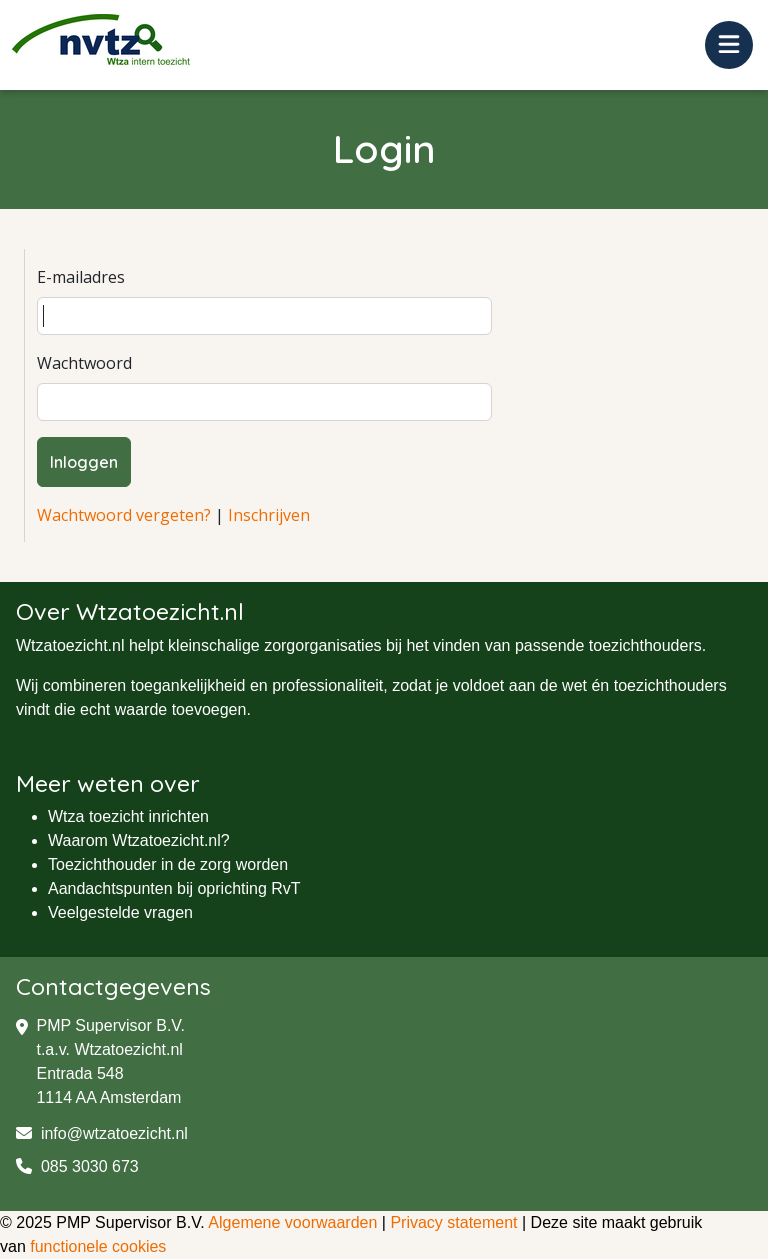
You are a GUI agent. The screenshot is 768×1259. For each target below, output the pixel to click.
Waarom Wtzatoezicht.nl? (139, 840)
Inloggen (84, 462)
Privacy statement (453, 1222)
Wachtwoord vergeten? (124, 515)
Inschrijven (269, 515)
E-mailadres (81, 277)
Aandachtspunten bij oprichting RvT (174, 888)
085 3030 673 (77, 1166)
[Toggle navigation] (729, 45)
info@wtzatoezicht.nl (102, 1133)
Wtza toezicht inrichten (128, 816)
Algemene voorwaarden (292, 1222)
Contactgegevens (113, 986)
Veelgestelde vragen (120, 912)
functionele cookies (98, 1246)
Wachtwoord (84, 363)
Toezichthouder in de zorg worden (168, 864)
